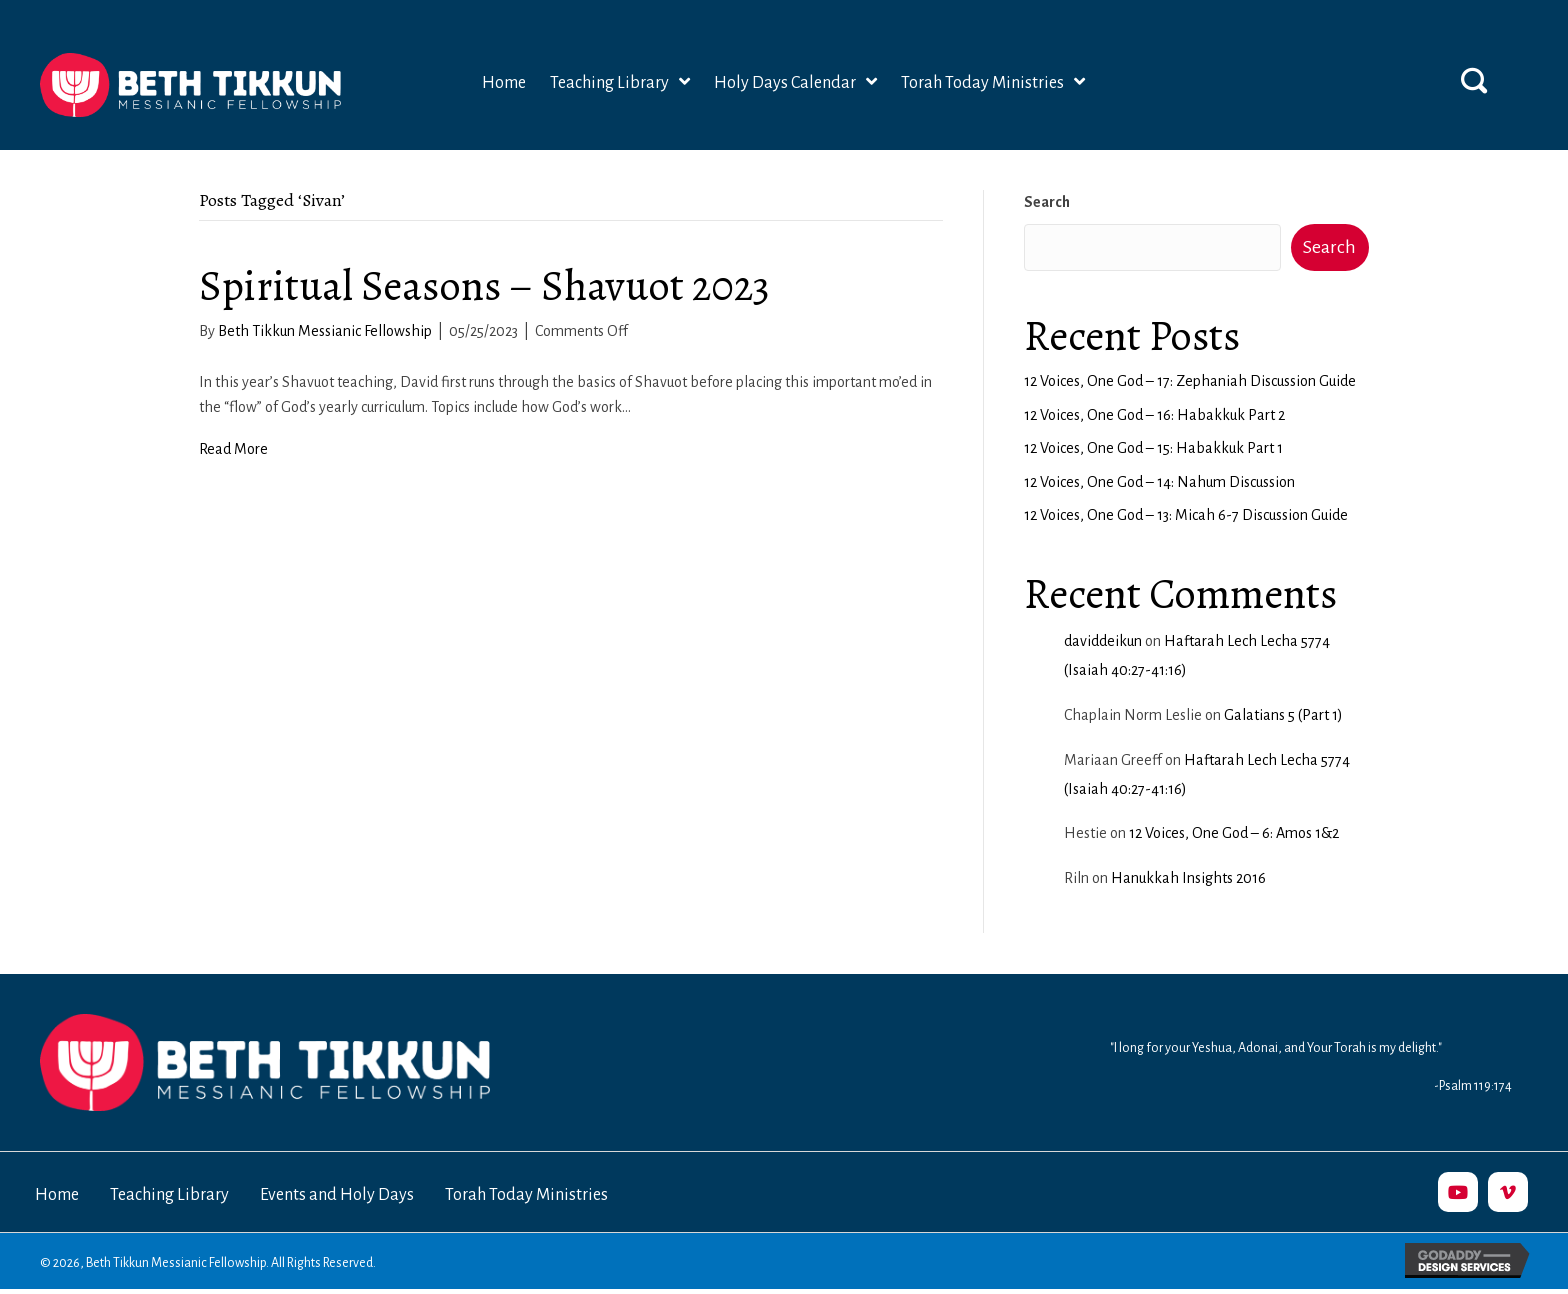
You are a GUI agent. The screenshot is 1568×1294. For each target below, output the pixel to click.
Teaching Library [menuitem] (169, 1195)
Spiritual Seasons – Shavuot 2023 (484, 285)
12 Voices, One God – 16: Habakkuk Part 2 (1154, 415)
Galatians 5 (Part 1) (1283, 715)
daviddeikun (1103, 641)
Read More (233, 449)
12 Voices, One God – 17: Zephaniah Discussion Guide (1190, 381)
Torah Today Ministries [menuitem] (526, 1195)
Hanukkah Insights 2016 (1188, 878)
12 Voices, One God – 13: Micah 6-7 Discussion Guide (1186, 515)
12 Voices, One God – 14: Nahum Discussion (1159, 482)
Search (1047, 202)
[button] (1474, 80)
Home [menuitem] (57, 1195)
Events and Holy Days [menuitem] (337, 1195)
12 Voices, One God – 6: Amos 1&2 (1234, 833)
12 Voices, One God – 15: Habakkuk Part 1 (1153, 448)
